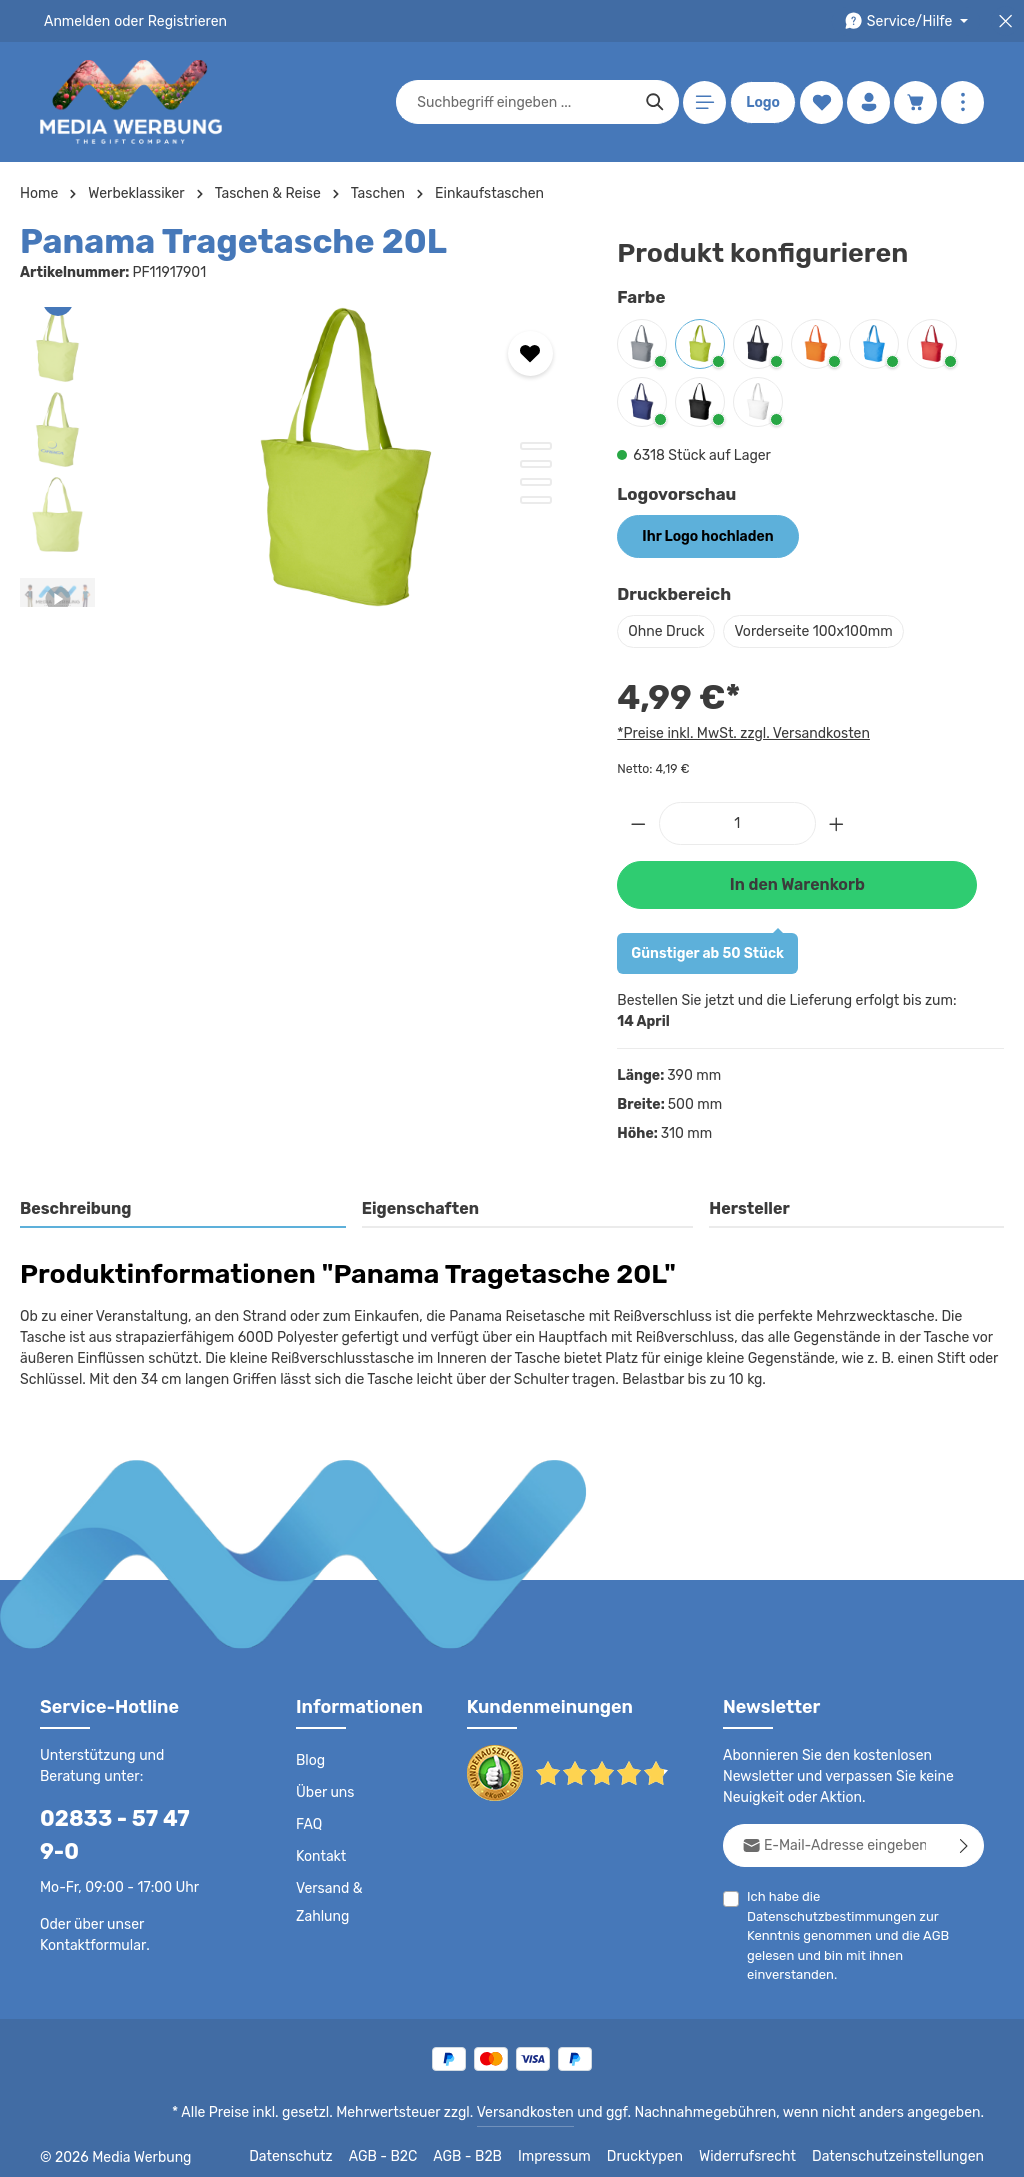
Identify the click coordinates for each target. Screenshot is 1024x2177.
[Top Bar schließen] (1005, 21)
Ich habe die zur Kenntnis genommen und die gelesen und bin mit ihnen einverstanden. (865, 1915)
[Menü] (704, 102)
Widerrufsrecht (762, 2147)
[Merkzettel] (821, 102)
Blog (310, 1761)
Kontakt (319, 1857)
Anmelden (75, 21)
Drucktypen (665, 2147)
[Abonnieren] (964, 1845)
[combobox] (525, 102)
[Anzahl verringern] (638, 823)
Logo (763, 102)
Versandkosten (545, 2103)
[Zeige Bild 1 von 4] (536, 446)
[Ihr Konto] (868, 102)
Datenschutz (320, 2147)
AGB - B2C (409, 2147)
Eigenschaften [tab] (417, 1208)
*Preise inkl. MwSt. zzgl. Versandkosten (740, 733)
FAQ (310, 1825)
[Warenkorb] (915, 102)
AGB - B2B (494, 2147)
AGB (950, 1916)
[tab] (183, 1210)
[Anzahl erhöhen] (837, 823)
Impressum (579, 2147)
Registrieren (180, 21)
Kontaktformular (89, 1912)
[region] (298, 457)
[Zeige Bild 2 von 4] (536, 464)
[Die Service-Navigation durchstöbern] (909, 21)
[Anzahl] (737, 823)
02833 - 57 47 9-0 (125, 1818)
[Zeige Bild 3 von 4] (536, 482)
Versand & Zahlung (328, 1903)
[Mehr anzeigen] (962, 102)
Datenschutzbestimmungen (900, 1896)
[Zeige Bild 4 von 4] (536, 500)
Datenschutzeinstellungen (904, 2147)
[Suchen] (655, 102)
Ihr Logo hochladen (707, 536)
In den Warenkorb (797, 884)
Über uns (324, 1793)
